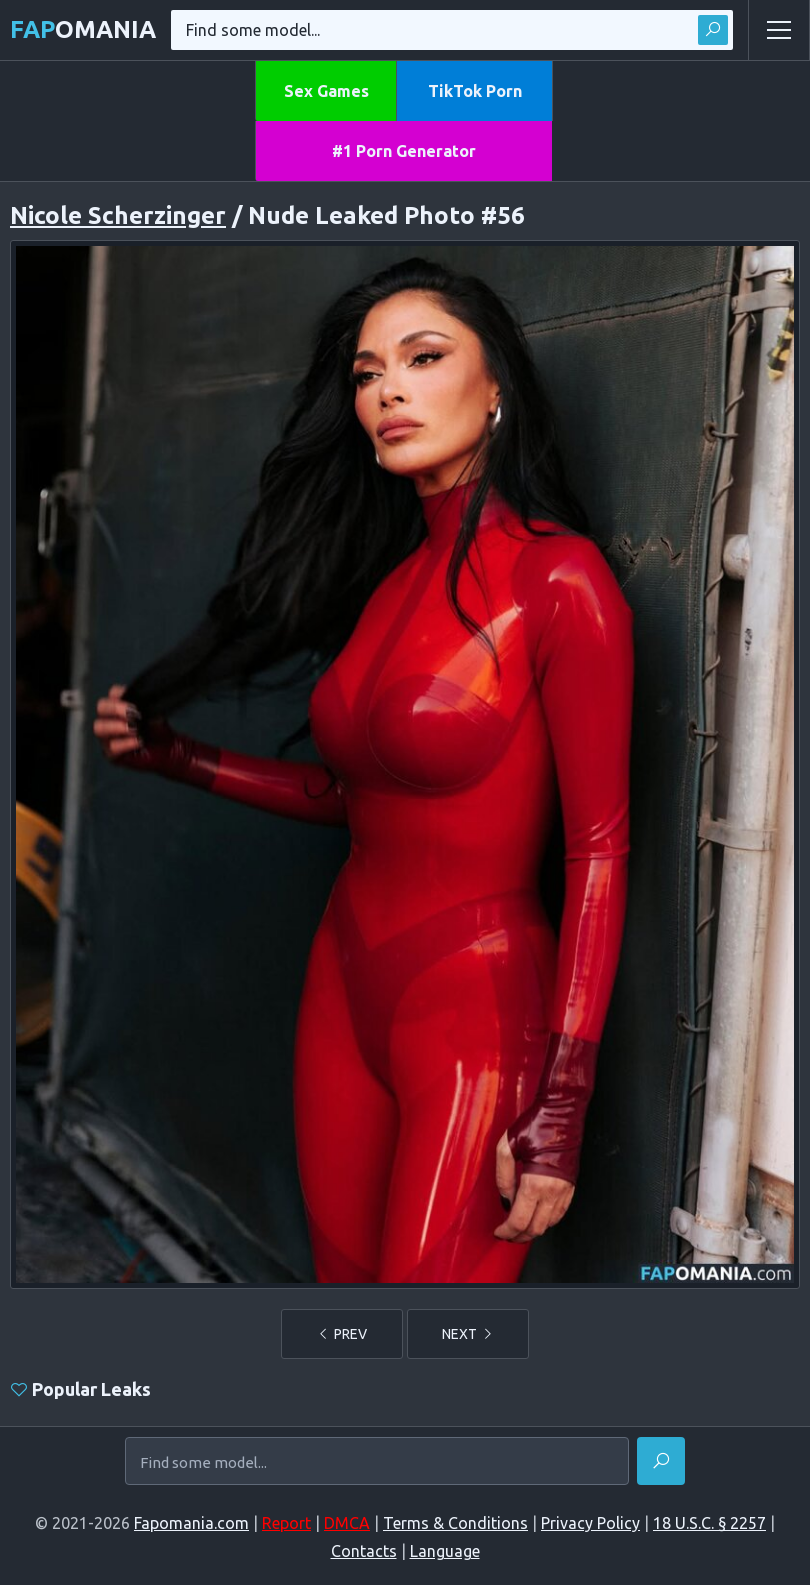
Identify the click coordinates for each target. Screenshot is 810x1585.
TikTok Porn (475, 91)
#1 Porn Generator (404, 151)
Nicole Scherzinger (118, 215)
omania (83, 29)
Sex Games (326, 91)
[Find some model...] (377, 1463)
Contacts (364, 1551)
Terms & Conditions (455, 1523)
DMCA (347, 1523)
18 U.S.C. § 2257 (709, 1523)
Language (445, 1551)
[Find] (661, 1461)
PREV (342, 1334)
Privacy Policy (590, 1523)
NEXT (468, 1334)
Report (286, 1523)
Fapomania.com (191, 1523)
